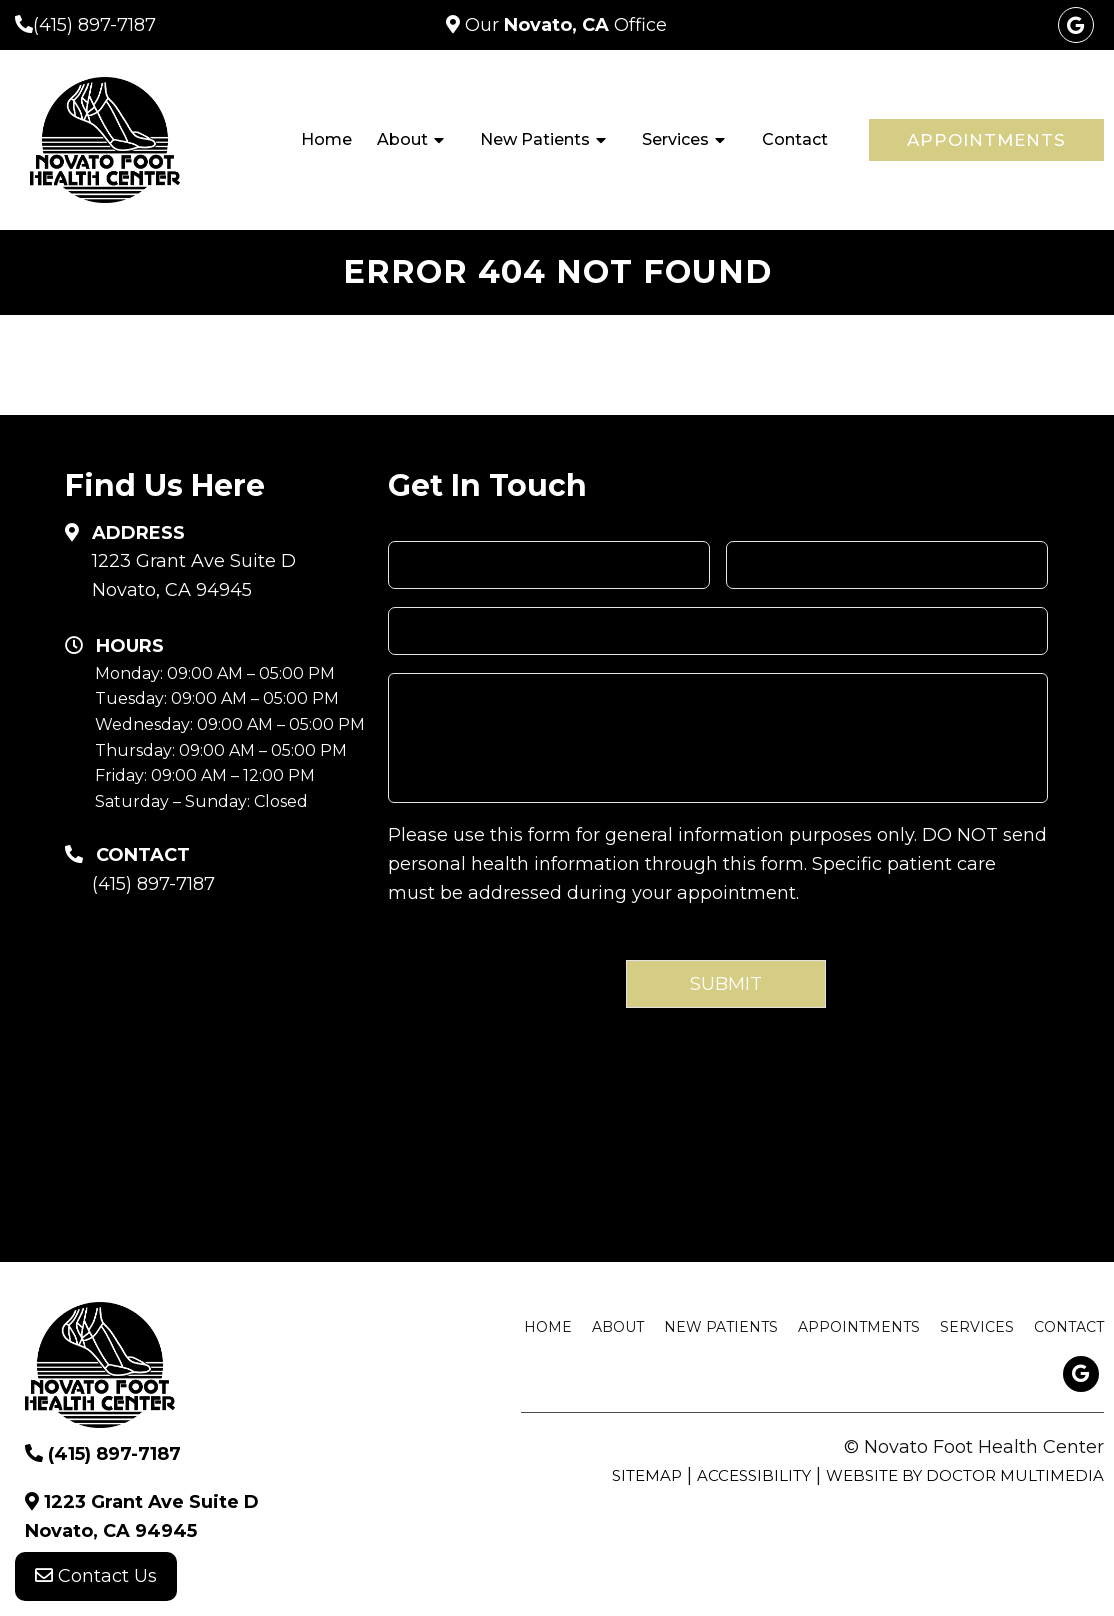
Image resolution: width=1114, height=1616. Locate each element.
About (402, 139)
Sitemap (647, 1475)
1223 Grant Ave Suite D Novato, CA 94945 (194, 575)
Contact (795, 139)
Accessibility (754, 1475)
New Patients (535, 139)
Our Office (563, 25)
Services (675, 139)
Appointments (986, 140)
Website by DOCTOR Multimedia (965, 1475)
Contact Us (96, 1576)
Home (326, 139)
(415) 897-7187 (94, 25)
